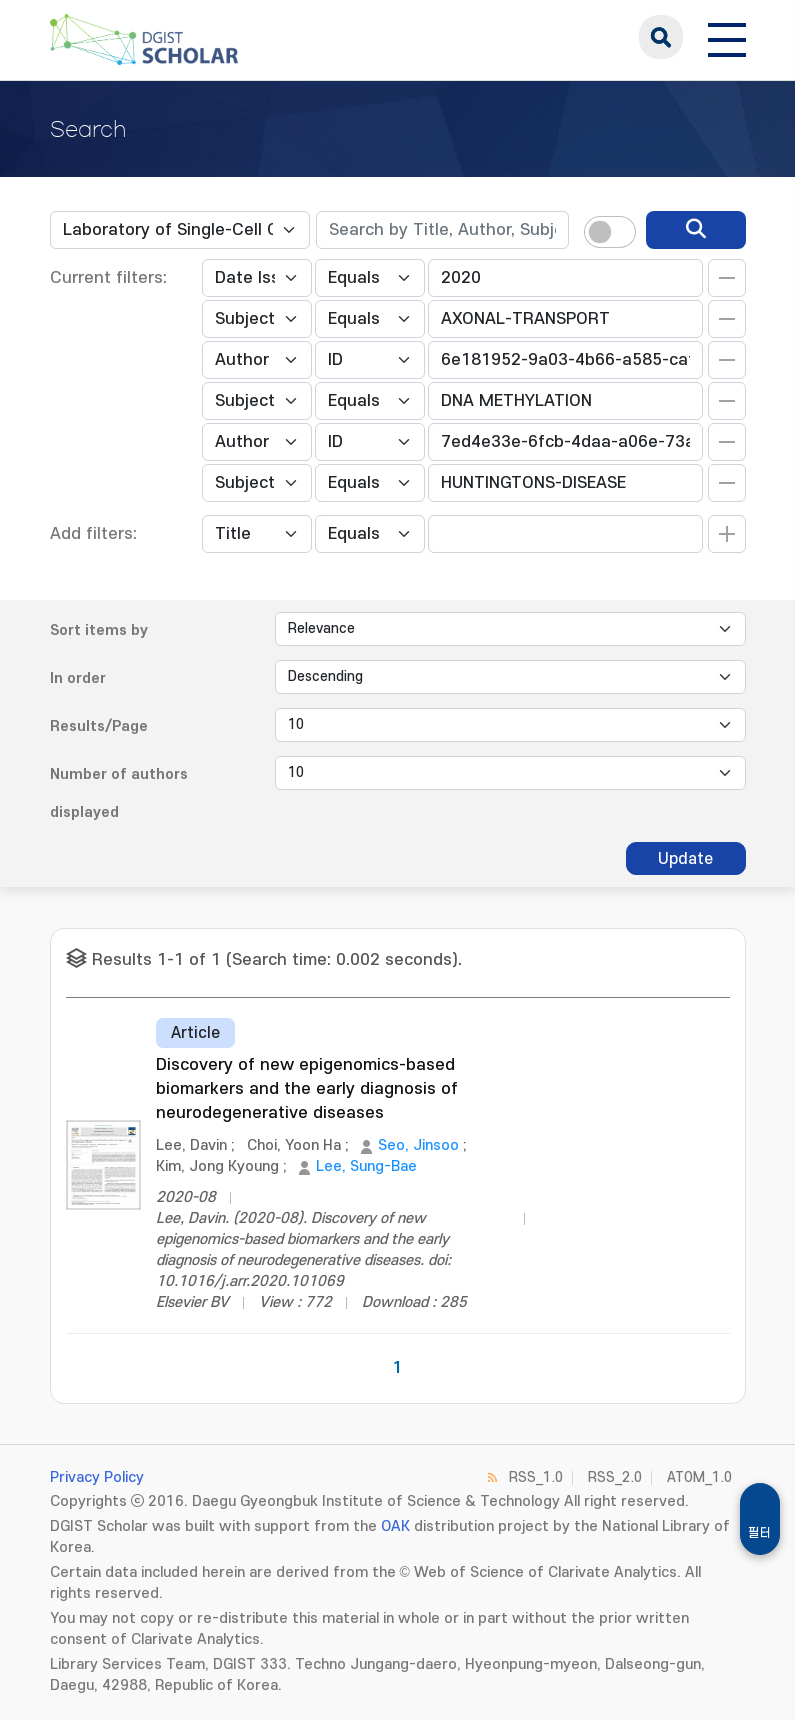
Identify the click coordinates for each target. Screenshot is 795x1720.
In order (78, 678)
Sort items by (99, 630)
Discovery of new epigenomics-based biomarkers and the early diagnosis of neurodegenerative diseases (307, 1089)
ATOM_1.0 (699, 1477)
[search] (696, 230)
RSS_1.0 (536, 1477)
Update (685, 859)
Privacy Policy (97, 1477)
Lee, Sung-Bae (366, 1166)
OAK (395, 1526)
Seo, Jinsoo (418, 1145)
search (661, 37)
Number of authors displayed (119, 793)
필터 (760, 1533)
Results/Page (99, 726)
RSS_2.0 (615, 1477)
